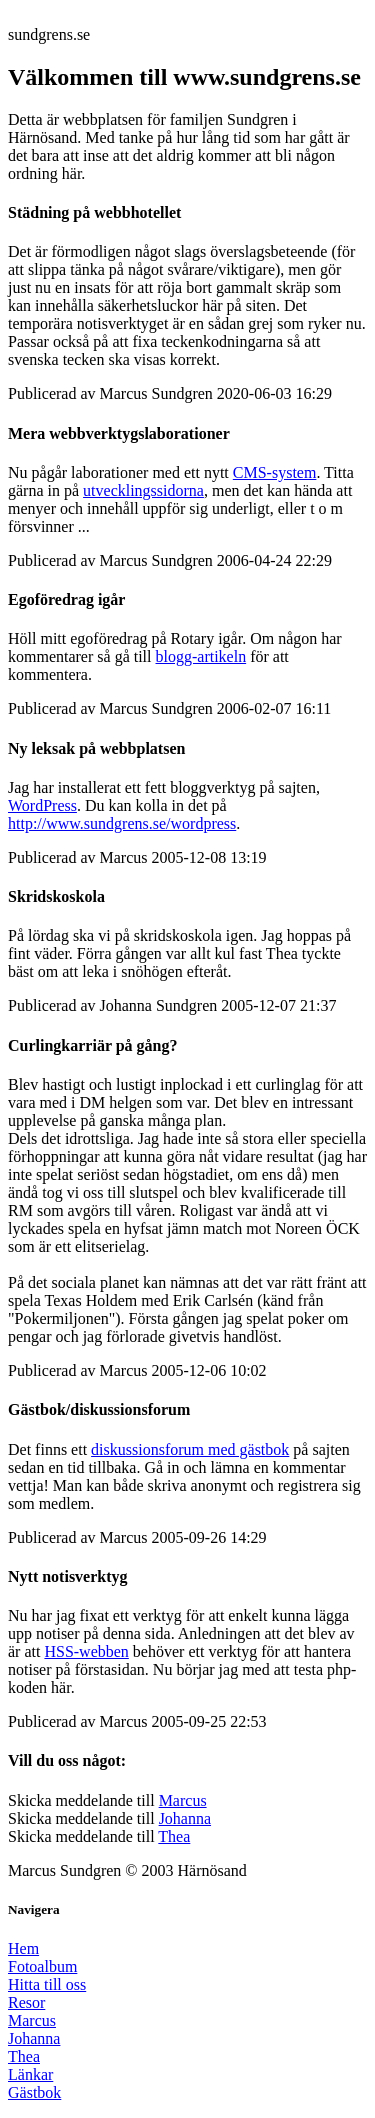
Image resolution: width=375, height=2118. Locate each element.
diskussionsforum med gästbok (190, 1449)
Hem (23, 1948)
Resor (26, 2002)
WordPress (42, 805)
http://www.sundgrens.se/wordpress (122, 823)
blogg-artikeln (201, 656)
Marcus (183, 1800)
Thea (174, 1836)
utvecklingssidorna (143, 490)
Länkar (30, 2074)
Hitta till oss (47, 1984)
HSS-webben (86, 1651)
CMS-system (275, 472)
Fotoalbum (42, 1966)
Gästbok (34, 2092)
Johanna (185, 1818)
